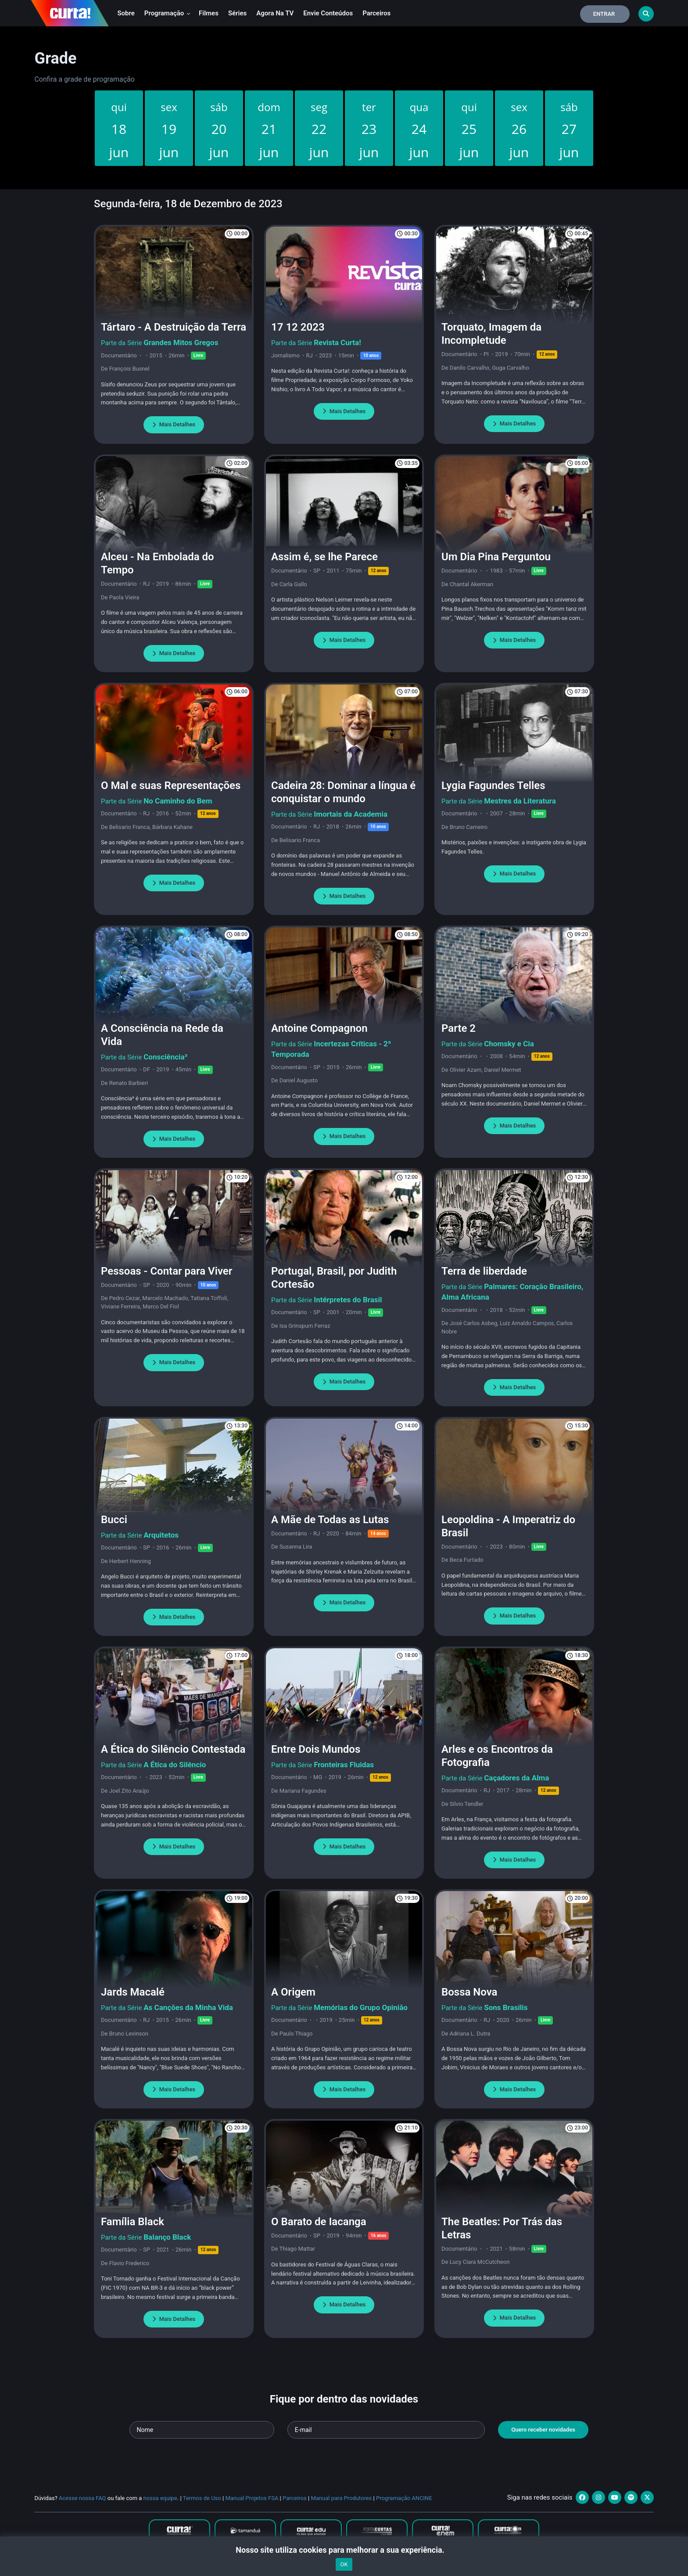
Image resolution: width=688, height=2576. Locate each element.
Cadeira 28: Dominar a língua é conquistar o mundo (343, 792)
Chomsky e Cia (509, 1043)
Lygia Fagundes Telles (493, 785)
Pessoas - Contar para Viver (166, 1271)
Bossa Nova (469, 1992)
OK (344, 2564)
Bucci (114, 1519)
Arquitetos (161, 1535)
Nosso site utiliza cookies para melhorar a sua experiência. (344, 2549)
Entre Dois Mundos (315, 1749)
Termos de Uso (202, 2498)
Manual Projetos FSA (251, 2498)
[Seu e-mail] (386, 2430)
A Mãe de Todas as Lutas (330, 1519)
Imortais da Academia (350, 814)
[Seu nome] (201, 2430)
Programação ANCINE (404, 2498)
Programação (167, 13)
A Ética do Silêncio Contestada (173, 1749)
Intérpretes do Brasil (348, 1299)
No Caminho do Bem (177, 800)
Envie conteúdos (328, 13)
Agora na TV (275, 13)
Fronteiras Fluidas (344, 1764)
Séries (237, 13)
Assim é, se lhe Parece (324, 557)
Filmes (209, 13)
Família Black (132, 2222)
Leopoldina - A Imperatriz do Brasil (508, 1526)
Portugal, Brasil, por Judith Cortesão (334, 1277)
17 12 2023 (298, 327)
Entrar (604, 14)
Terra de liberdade (484, 1271)
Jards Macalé (133, 1992)
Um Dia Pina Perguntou (496, 557)
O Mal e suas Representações (170, 785)
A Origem (293, 1992)
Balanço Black (167, 2237)
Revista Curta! (337, 342)
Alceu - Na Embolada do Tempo (157, 563)
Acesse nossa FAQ (82, 2498)
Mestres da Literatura (520, 800)
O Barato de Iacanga (318, 2222)
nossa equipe (160, 2498)
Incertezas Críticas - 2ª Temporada (331, 1049)
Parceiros (376, 13)
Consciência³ (165, 1056)
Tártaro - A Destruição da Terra (173, 327)
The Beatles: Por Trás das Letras (501, 2228)
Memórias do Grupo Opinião (361, 2007)
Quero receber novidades (543, 2429)
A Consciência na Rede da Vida (162, 1035)
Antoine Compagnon (319, 1028)
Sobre (125, 13)
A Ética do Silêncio (174, 1764)
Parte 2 (458, 1028)
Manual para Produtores (341, 2498)
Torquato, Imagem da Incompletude (491, 333)
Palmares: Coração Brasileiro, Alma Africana (512, 1291)
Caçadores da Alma (516, 1777)
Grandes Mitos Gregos (180, 342)
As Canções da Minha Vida (188, 2007)
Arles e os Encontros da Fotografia (497, 1756)
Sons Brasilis (505, 2007)
